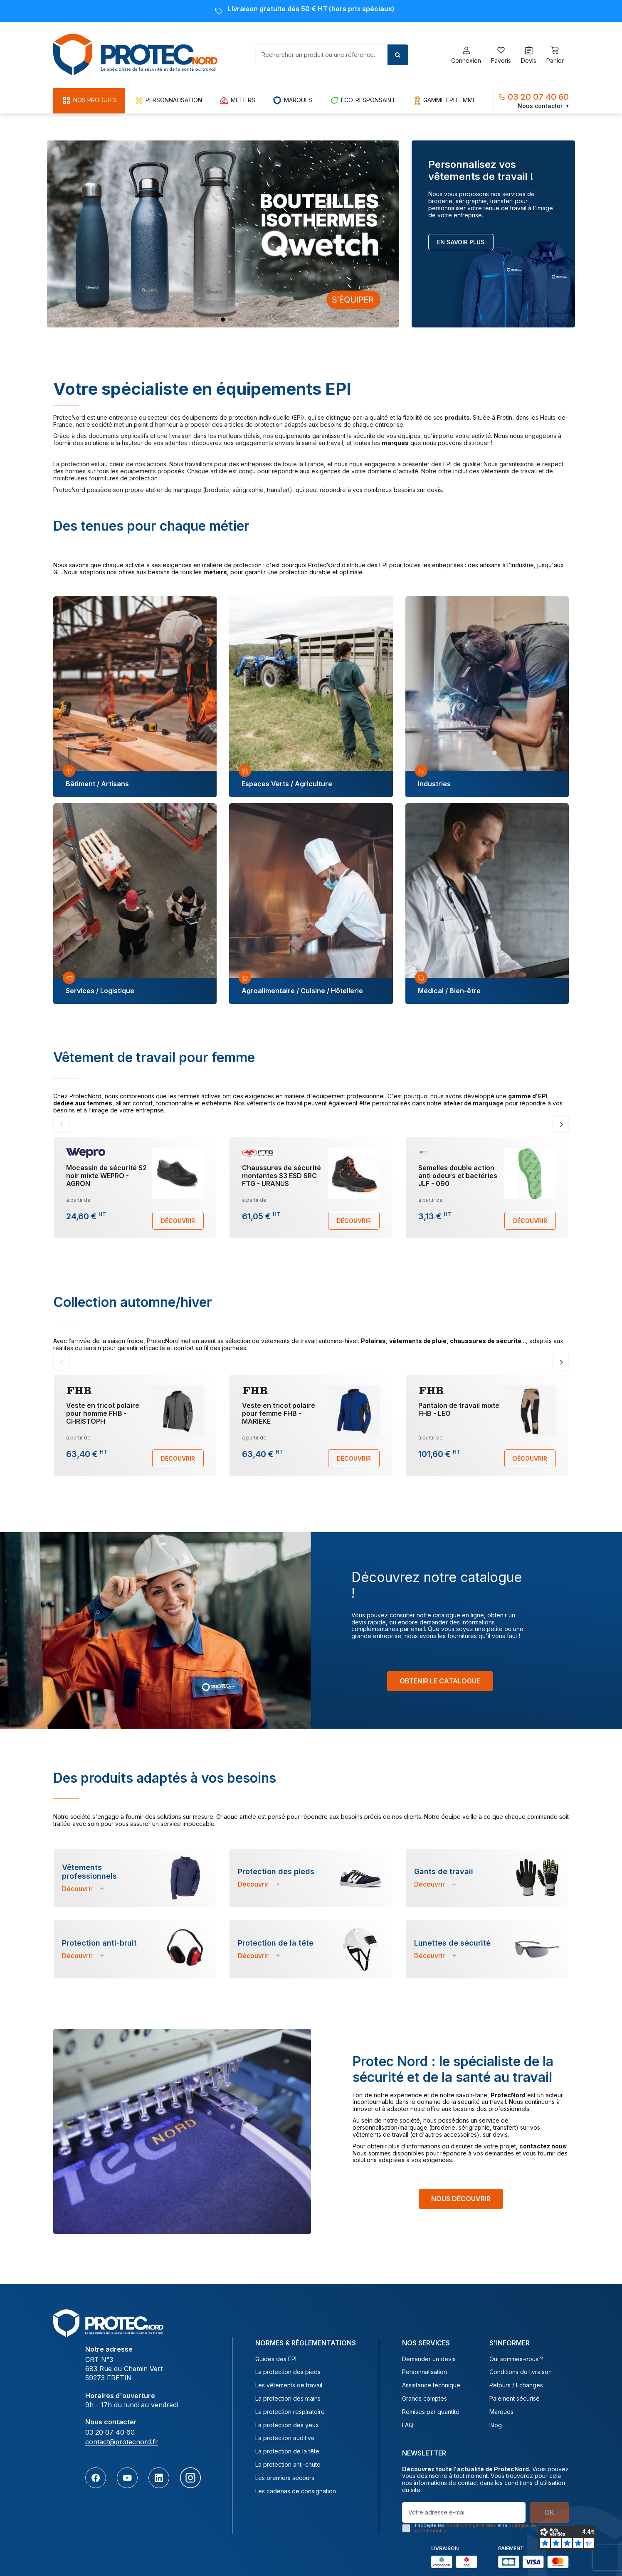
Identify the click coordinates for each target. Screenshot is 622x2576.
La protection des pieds (288, 2372)
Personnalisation (424, 2372)
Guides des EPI (275, 2359)
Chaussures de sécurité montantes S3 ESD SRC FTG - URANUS (281, 1176)
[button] (89, 100)
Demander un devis (429, 2359)
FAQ (407, 2425)
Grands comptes (424, 2398)
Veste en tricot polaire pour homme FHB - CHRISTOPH (102, 1413)
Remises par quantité (430, 2412)
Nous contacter (543, 106)
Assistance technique (431, 2385)
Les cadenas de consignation (295, 2491)
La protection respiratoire (290, 2412)
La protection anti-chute (288, 2464)
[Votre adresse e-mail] (464, 2512)
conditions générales (471, 2525)
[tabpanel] (135, 696)
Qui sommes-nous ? (516, 2359)
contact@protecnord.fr (121, 2442)
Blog (495, 2425)
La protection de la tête (287, 2451)
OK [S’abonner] (549, 2512)
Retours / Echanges (516, 2385)
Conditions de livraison (520, 2372)
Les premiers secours (284, 2478)
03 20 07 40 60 (538, 97)
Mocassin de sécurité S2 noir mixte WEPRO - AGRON (106, 1176)
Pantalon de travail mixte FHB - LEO (458, 1409)
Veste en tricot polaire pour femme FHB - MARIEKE (278, 1413)
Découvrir (178, 1220)
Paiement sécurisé (514, 2398)
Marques (501, 2412)
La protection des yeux (287, 2425)
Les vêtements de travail (288, 2385)
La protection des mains (288, 2398)
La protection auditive (285, 2438)
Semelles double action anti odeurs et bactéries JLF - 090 (457, 1176)
